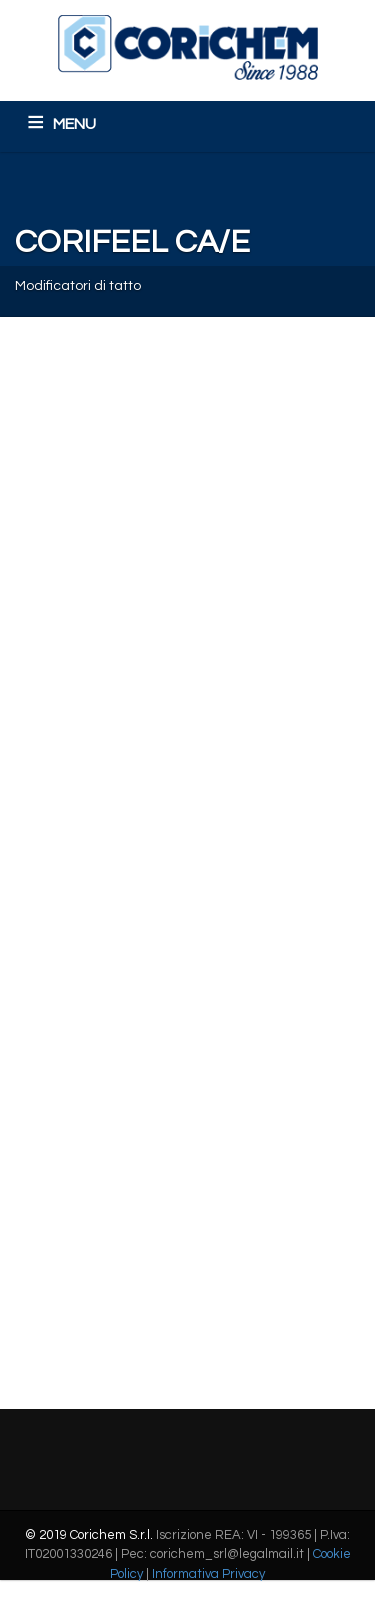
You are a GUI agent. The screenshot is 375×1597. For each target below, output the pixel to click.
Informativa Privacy (208, 1574)
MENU (74, 124)
